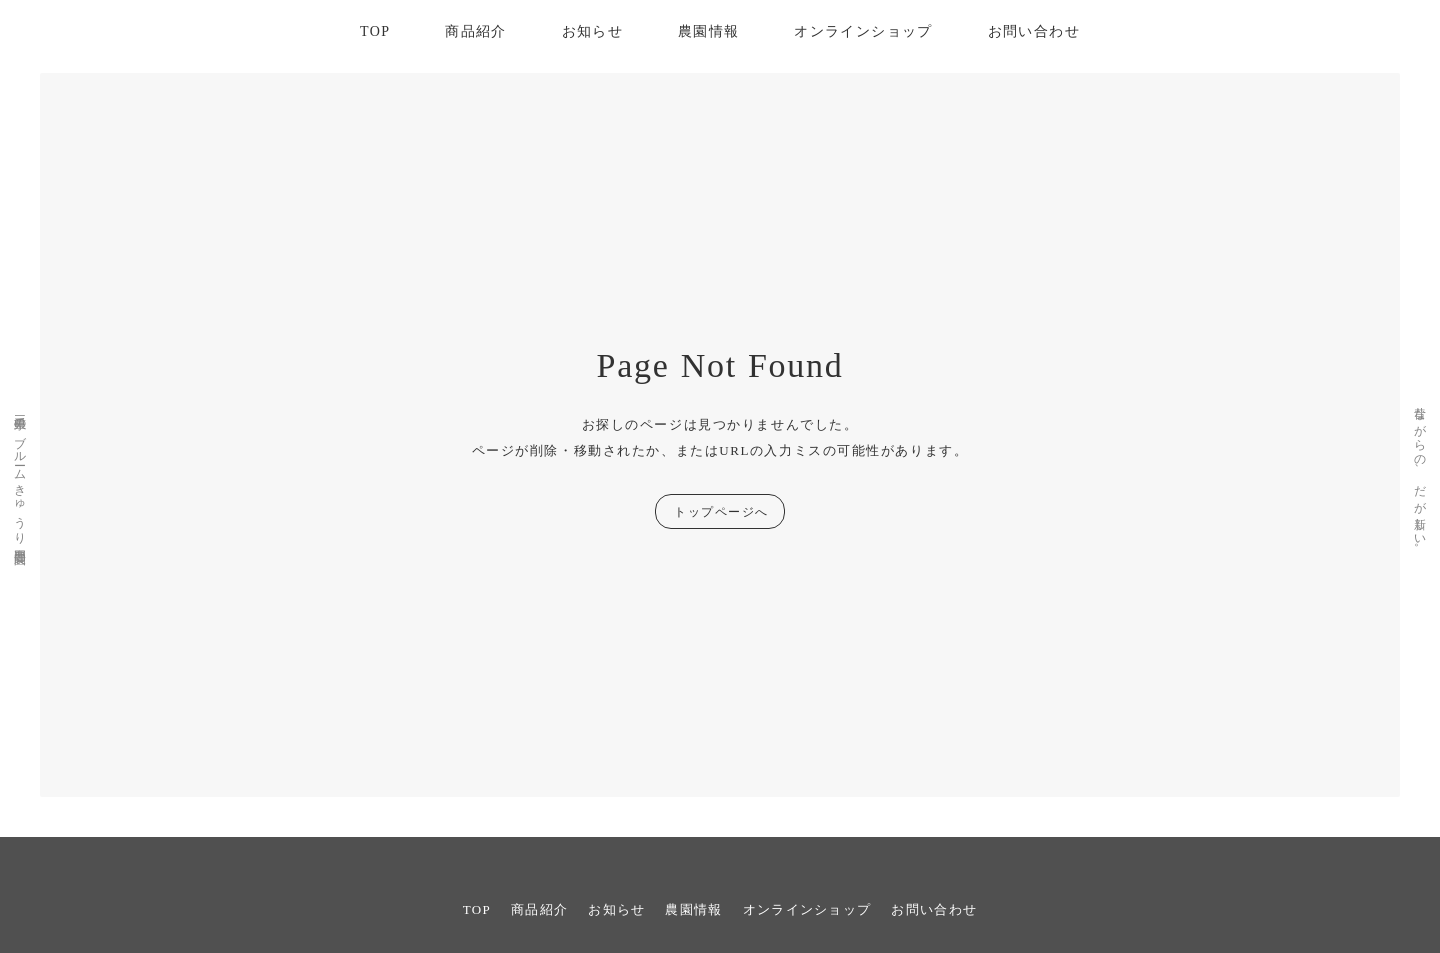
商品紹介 (476, 31)
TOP (375, 31)
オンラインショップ (863, 31)
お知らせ (593, 31)
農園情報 (709, 31)
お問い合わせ (1034, 31)
